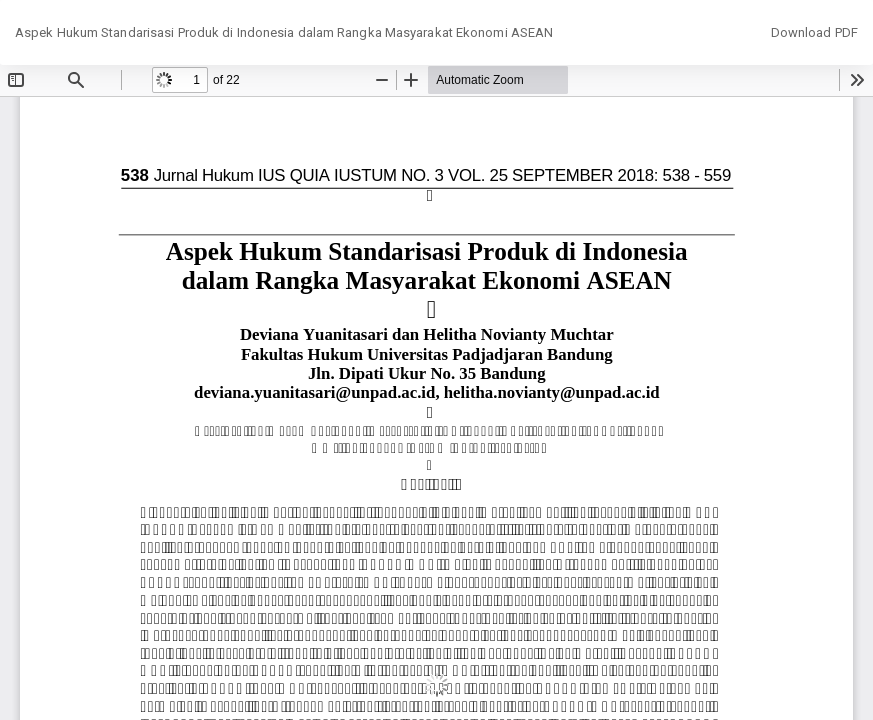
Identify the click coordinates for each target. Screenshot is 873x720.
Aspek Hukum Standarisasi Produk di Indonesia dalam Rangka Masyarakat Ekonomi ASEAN (284, 32)
